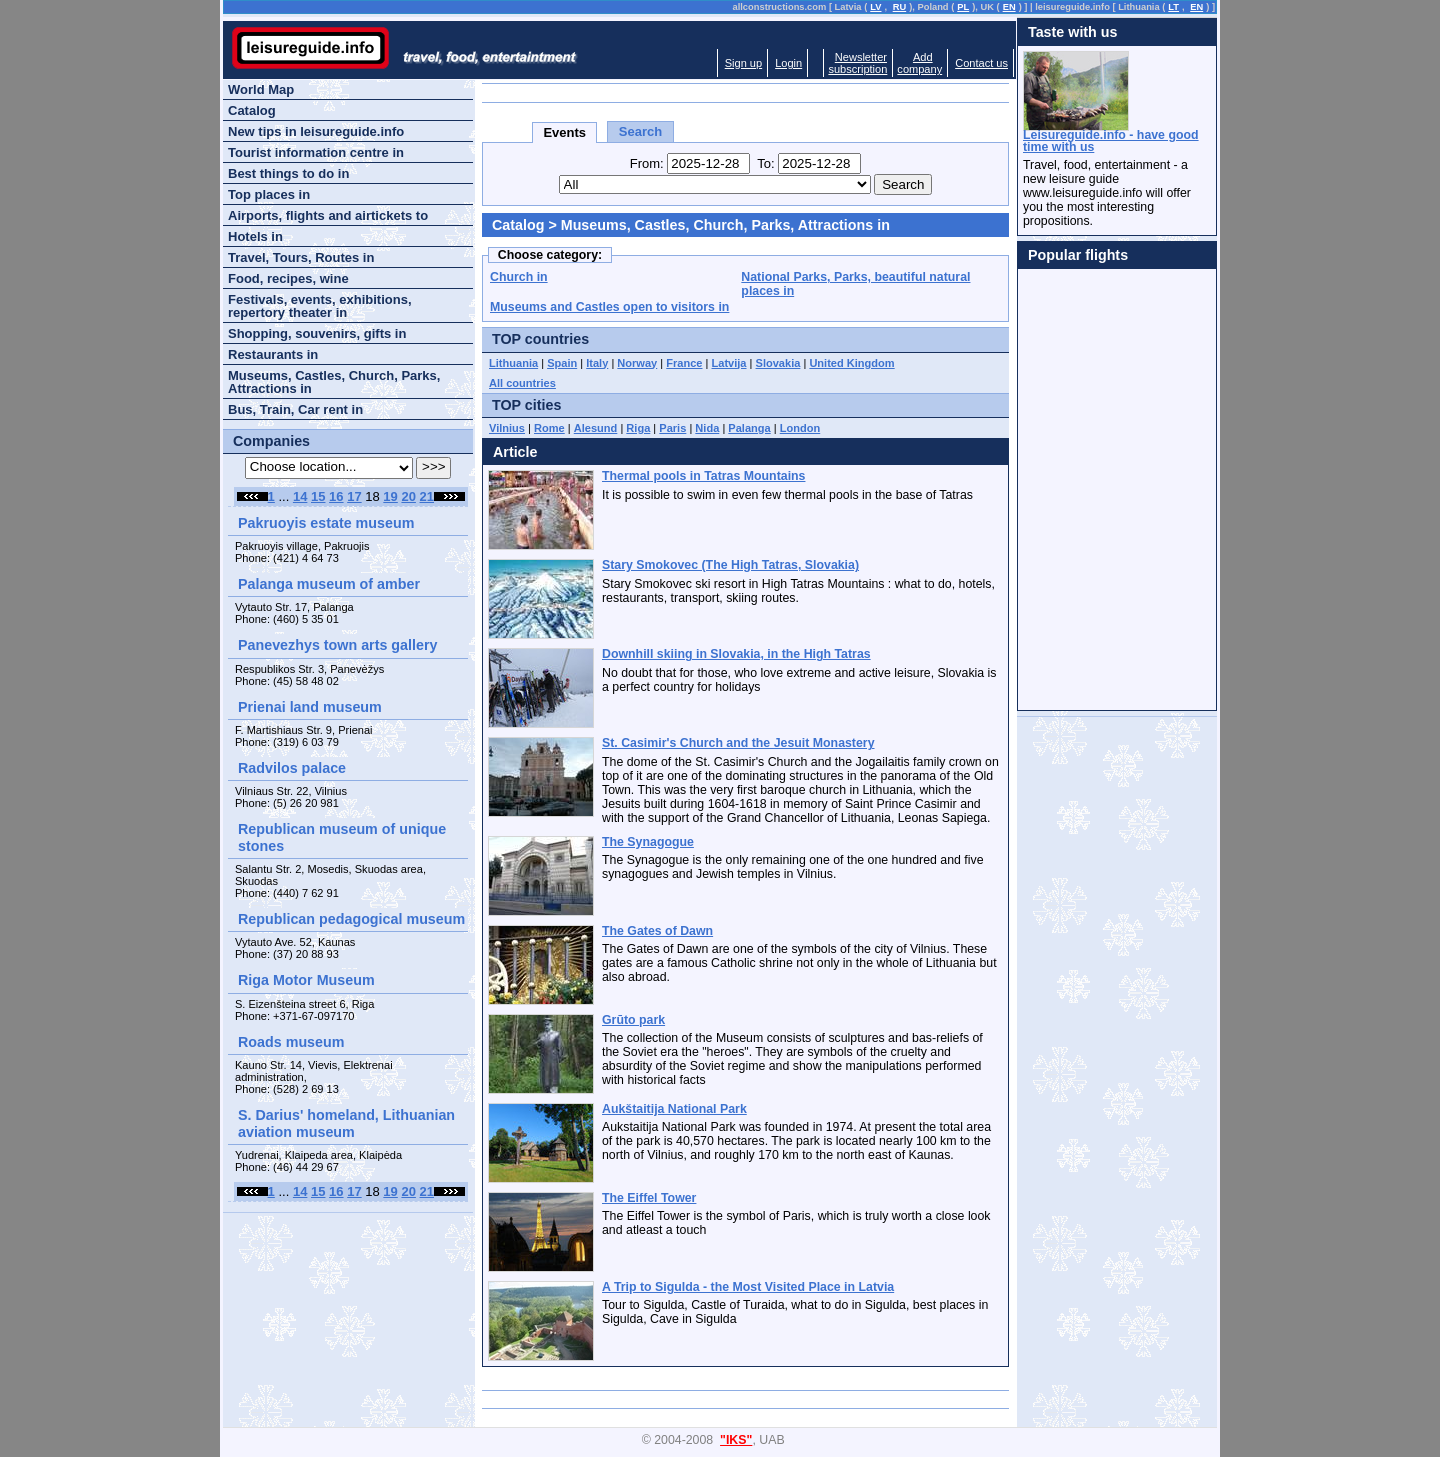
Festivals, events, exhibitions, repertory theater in (320, 306)
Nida (707, 428)
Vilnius (507, 428)
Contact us (981, 63)
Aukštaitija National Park (674, 1109)
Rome (549, 428)
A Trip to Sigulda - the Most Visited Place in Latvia (748, 1287)
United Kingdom (851, 363)
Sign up (743, 63)
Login (788, 63)
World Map (261, 89)
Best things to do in (288, 173)
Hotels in (255, 236)
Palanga (749, 428)
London (800, 428)
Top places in (269, 194)
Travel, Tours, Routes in (301, 257)
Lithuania (513, 363)
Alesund (596, 428)
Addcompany (919, 63)
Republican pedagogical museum (351, 919)
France (684, 363)
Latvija (729, 363)
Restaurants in (273, 354)
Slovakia (778, 363)
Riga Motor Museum (306, 980)
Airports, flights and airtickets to (328, 215)
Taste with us (1073, 32)
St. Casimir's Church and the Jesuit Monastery (738, 743)
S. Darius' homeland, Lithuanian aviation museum (346, 1123)
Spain (562, 363)
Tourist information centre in (316, 152)
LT (1173, 7)
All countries (522, 383)
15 (318, 496)
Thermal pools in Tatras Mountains (703, 476)
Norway (637, 363)
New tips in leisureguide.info (316, 131)
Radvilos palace (292, 768)
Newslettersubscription (857, 63)
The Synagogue (648, 842)
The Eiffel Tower (649, 1198)
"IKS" (736, 1440)
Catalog (518, 225)
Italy (597, 363)
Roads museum (291, 1042)
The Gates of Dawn (657, 931)
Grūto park (633, 1020)
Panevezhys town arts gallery (337, 645)
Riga (638, 428)
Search (640, 131)
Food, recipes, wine (288, 278)
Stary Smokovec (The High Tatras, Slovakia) (730, 565)
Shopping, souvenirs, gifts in (317, 333)
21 (427, 496)
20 (408, 496)
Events (564, 132)
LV (875, 7)
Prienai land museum (310, 707)
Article (515, 452)
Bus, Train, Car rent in (295, 409)
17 (354, 496)
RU (899, 7)
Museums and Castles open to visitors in (609, 307)
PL (963, 7)
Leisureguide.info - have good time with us (1111, 141)
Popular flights (1078, 255)
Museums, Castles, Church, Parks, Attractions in (334, 382)
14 (300, 496)
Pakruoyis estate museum (326, 523)
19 (390, 496)
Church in (519, 277)
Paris (672, 428)
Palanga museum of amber (329, 584)
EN (1009, 7)
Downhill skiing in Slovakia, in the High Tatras (736, 654)
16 (336, 496)
